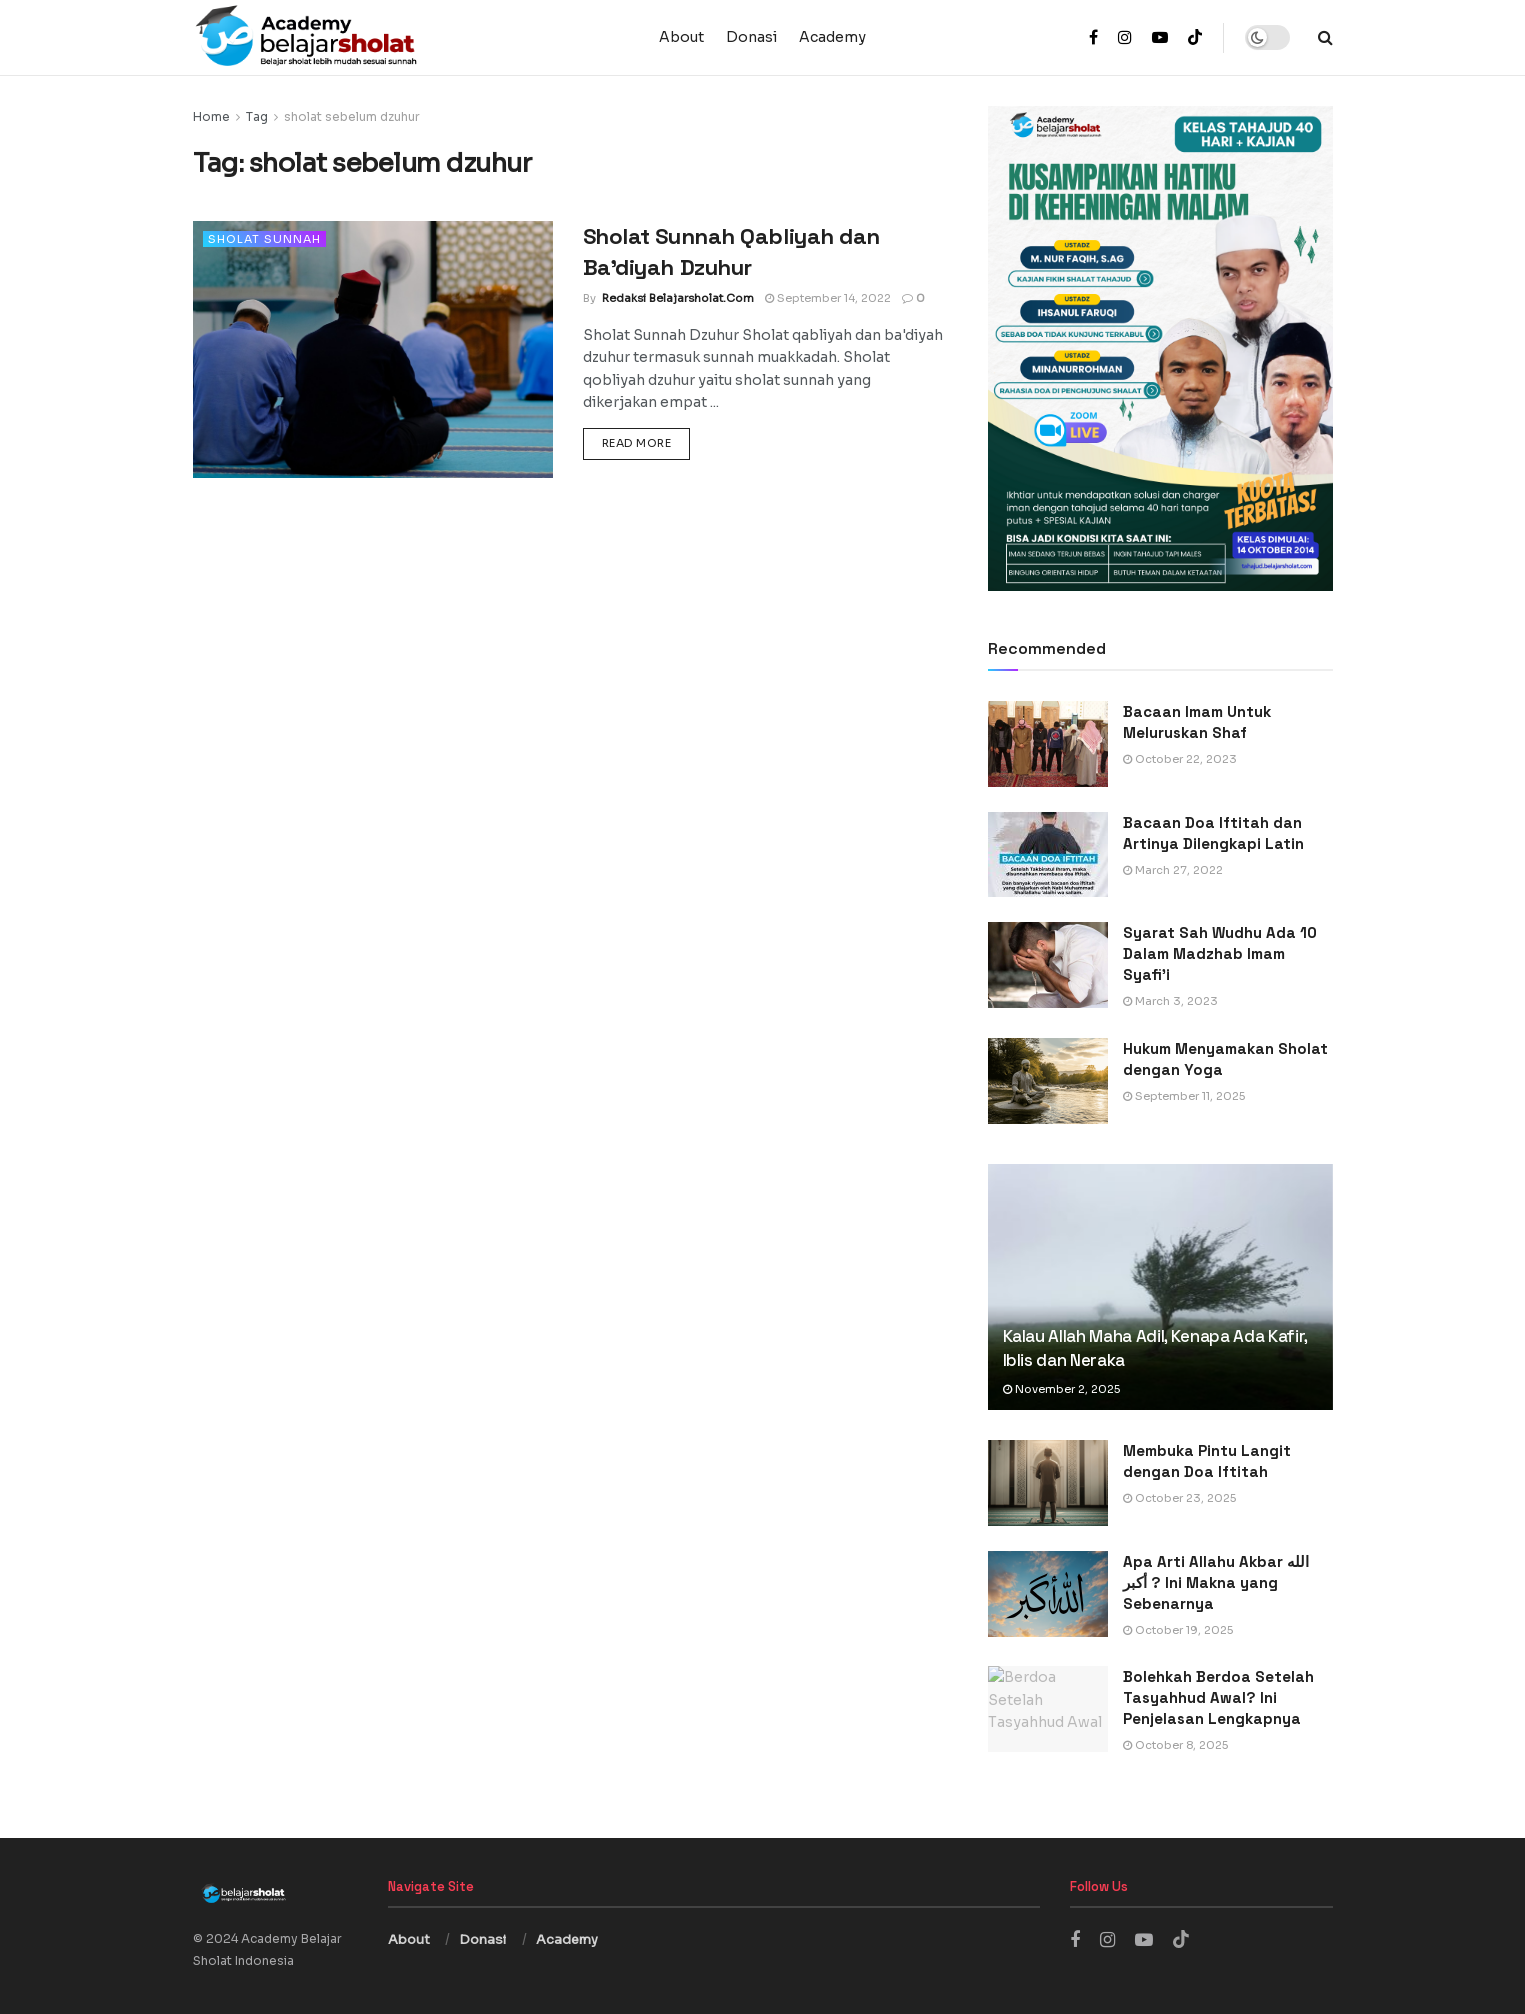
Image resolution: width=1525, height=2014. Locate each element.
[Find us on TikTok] (1195, 38)
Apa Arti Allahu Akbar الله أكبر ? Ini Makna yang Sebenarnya (1216, 1582)
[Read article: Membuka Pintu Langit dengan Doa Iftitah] (1048, 1483)
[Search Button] (1325, 37)
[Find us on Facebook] (1075, 1940)
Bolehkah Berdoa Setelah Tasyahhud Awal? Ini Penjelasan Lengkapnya (1218, 1697)
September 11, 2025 (1184, 1096)
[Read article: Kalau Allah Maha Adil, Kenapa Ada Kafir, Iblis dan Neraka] (1160, 1287)
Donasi (751, 37)
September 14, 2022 (828, 298)
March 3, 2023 (1170, 1001)
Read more (646, 442)
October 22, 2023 (1180, 759)
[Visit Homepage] (412, 37)
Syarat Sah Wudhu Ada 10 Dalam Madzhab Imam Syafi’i (1220, 953)
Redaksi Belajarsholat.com (678, 298)
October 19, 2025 (1178, 1630)
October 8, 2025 (1175, 1745)
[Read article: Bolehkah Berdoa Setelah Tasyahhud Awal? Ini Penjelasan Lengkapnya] (1048, 1709)
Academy (832, 37)
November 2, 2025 (1061, 1389)
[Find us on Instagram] (1107, 1940)
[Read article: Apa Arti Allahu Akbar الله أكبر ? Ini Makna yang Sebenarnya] (1048, 1594)
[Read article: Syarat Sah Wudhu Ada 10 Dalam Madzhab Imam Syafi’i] (1048, 965)
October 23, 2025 (1179, 1498)
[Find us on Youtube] (1144, 1940)
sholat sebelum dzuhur (352, 116)
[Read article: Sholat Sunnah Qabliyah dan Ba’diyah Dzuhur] (373, 349)
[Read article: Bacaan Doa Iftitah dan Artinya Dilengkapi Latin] (1048, 855)
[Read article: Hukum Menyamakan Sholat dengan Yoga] (1048, 1081)
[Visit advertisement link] (1160, 348)
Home (211, 116)
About (681, 37)
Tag (257, 116)
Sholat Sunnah (264, 239)
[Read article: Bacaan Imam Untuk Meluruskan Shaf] (1048, 744)
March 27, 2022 (1173, 870)
